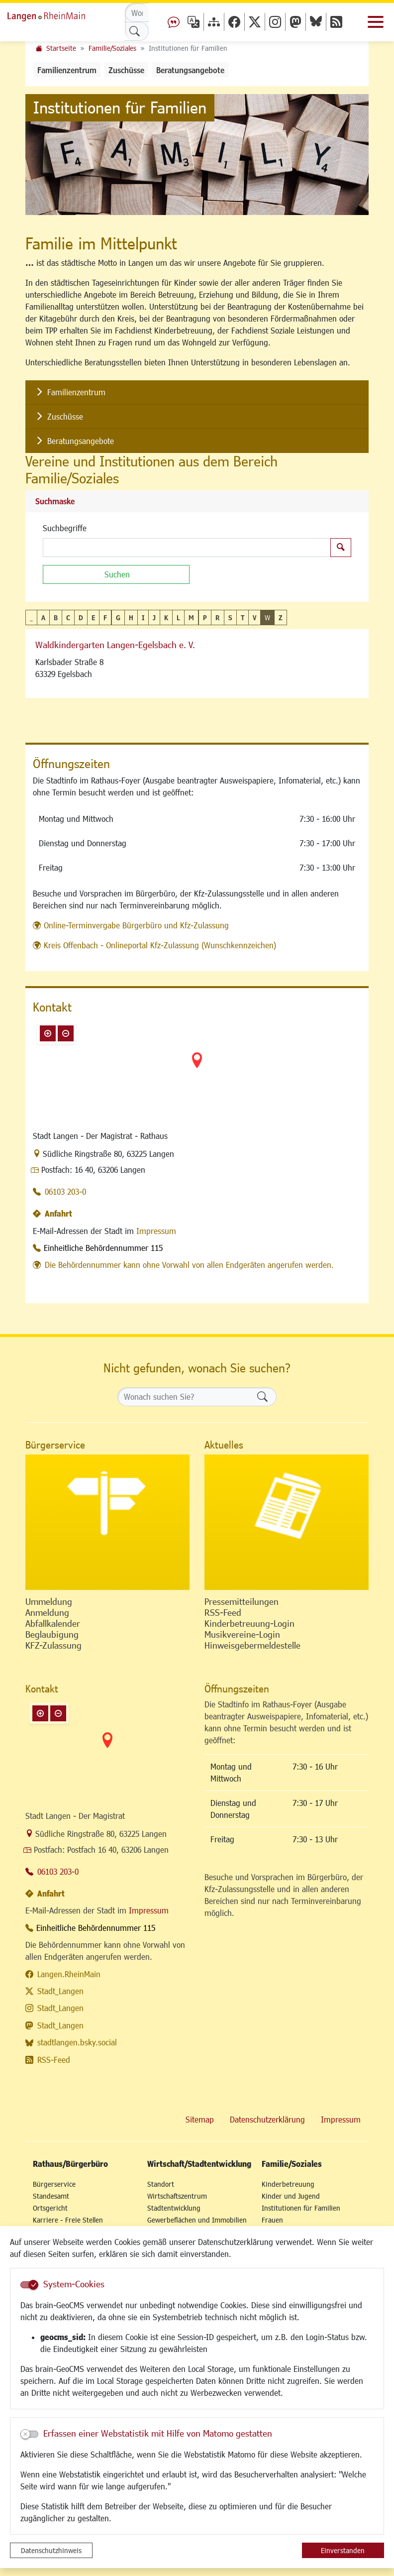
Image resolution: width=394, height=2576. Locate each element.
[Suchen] (116, 574)
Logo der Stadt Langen (57, 15)
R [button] (217, 617)
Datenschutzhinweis (51, 2550)
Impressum (156, 1230)
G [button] (118, 617)
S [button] (230, 617)
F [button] (105, 617)
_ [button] (31, 617)
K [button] (166, 617)
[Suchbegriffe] (187, 547)
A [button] (43, 617)
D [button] (81, 617)
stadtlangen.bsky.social (77, 2042)
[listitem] (197, 392)
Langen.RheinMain (68, 1974)
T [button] (242, 617)
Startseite (61, 48)
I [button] (143, 617)
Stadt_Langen (60, 1991)
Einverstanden (343, 2550)
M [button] (191, 617)
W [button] (267, 617)
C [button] (68, 617)
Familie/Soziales (112, 48)
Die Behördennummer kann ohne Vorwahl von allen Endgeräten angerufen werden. (189, 1264)
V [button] (254, 617)
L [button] (178, 617)
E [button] (93, 617)
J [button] (154, 617)
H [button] (131, 617)
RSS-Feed (53, 2059)
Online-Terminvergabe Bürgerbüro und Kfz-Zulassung (136, 925)
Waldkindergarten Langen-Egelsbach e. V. (115, 644)
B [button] (56, 617)
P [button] (205, 617)
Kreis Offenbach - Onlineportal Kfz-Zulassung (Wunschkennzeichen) (160, 945)
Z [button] (281, 617)
